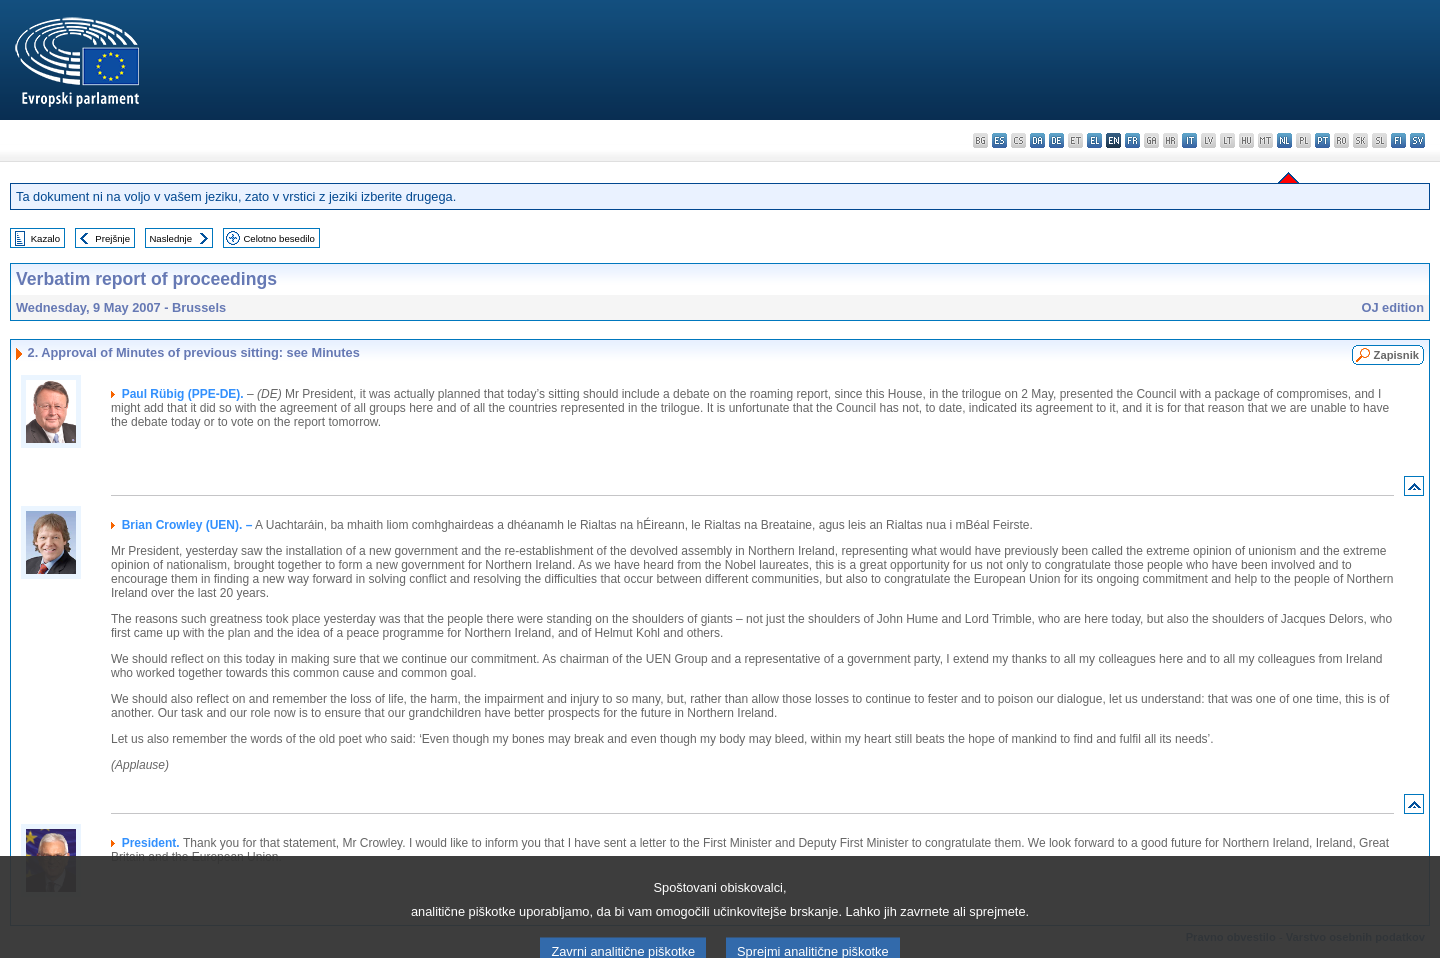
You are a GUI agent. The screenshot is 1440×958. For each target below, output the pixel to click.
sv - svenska (1417, 140)
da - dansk (1037, 140)
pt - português (1322, 140)
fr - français (1132, 140)
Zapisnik (1396, 355)
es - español (999, 140)
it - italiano (1189, 140)
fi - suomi (1398, 140)
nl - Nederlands (1284, 140)
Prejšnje (112, 238)
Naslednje (170, 238)
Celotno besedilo (278, 238)
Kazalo (45, 238)
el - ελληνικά (1094, 140)
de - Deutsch (1056, 140)
